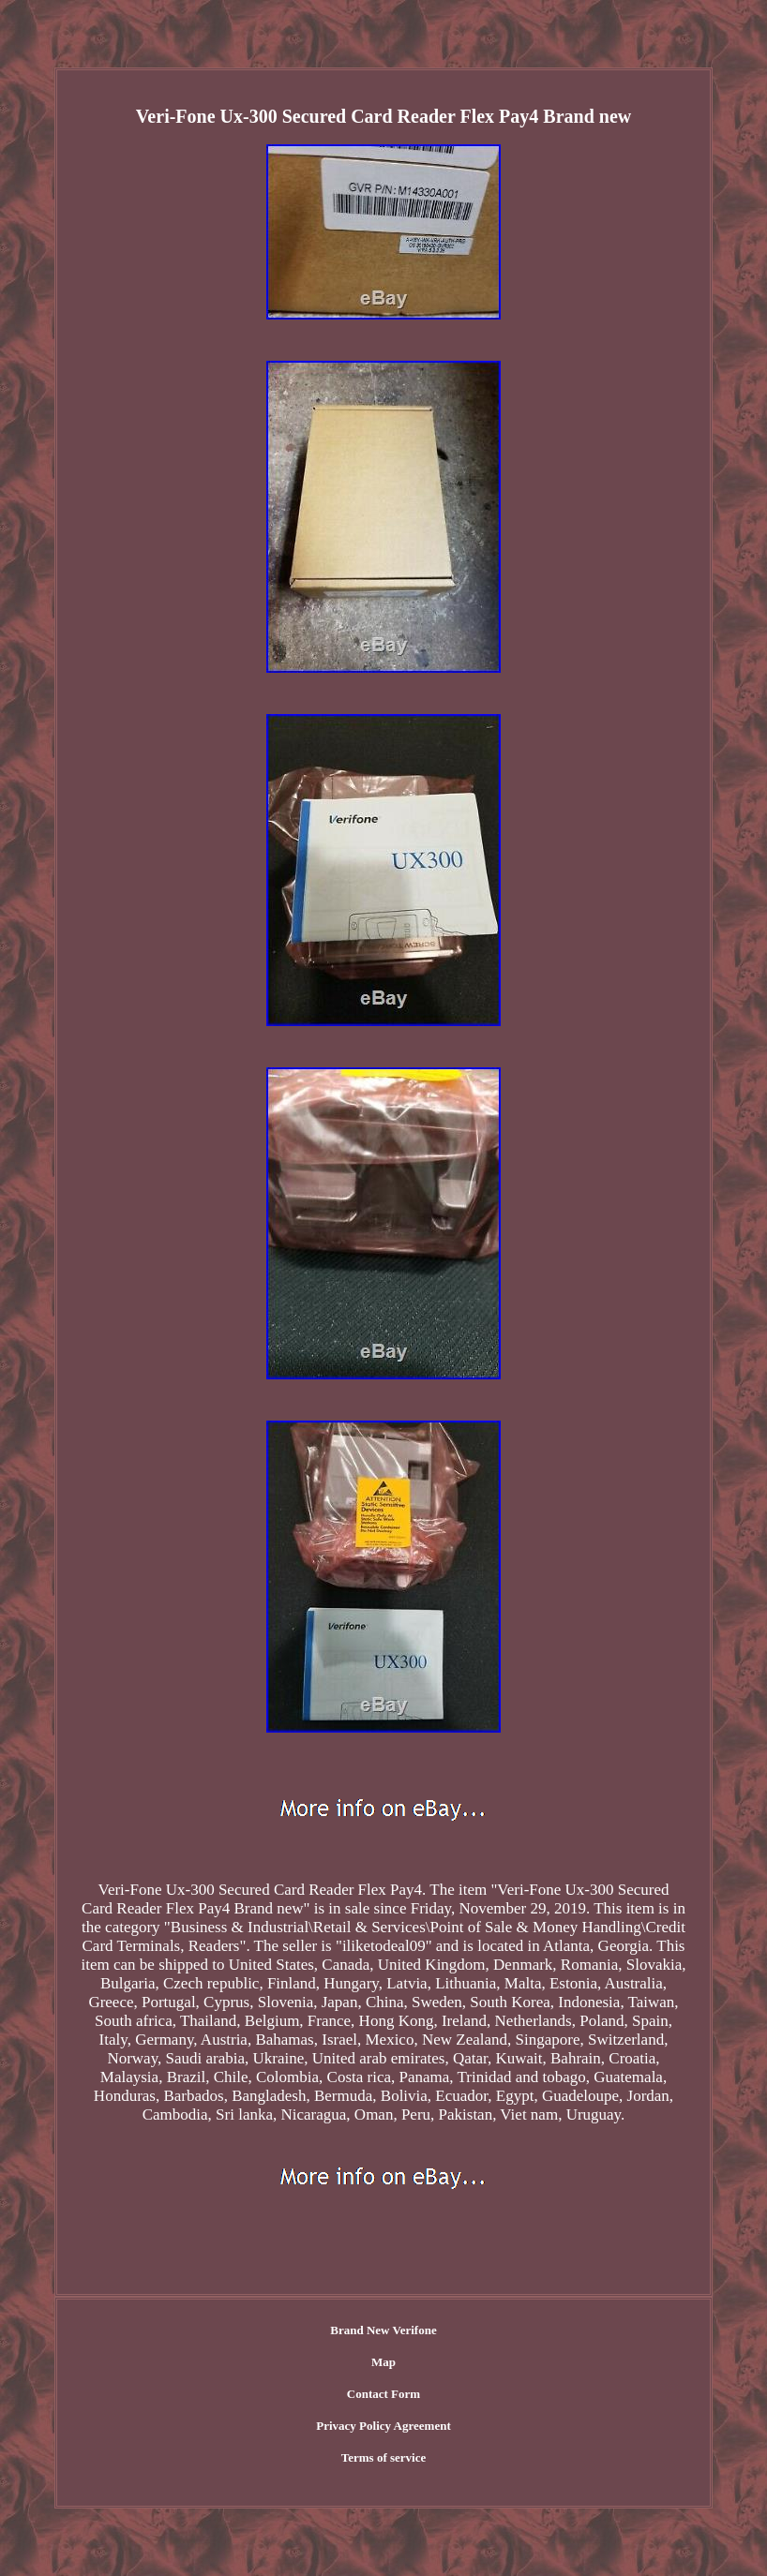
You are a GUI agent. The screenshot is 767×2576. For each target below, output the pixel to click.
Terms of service (384, 2457)
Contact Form (383, 2394)
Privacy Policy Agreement (383, 2426)
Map (383, 2362)
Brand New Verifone (383, 2330)
